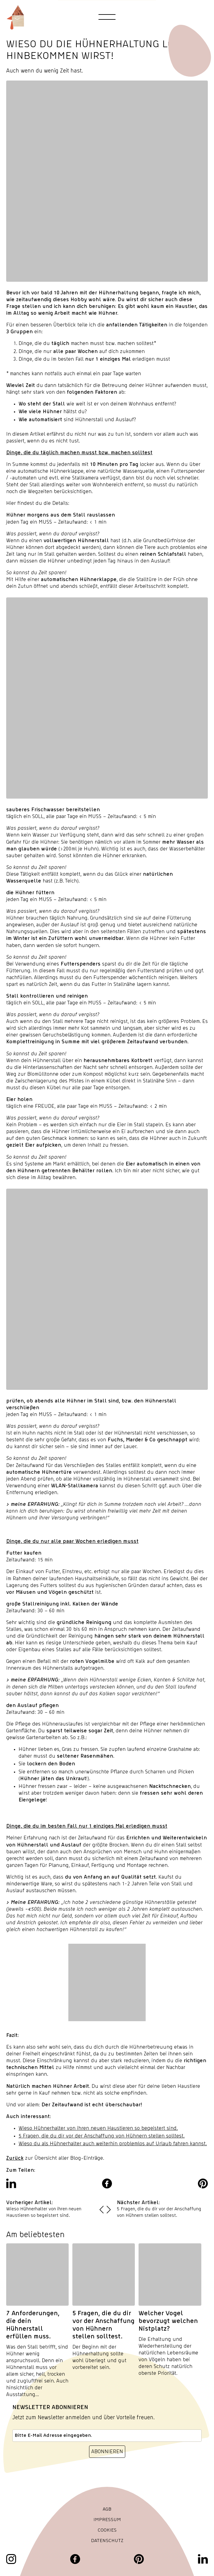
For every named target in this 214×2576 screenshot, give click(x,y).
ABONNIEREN (107, 2451)
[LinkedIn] (203, 2559)
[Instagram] (11, 2559)
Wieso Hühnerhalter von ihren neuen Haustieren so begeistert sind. (98, 2127)
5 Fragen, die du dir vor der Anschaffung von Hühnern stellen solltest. (102, 2135)
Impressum (107, 2519)
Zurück (15, 2158)
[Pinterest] (139, 2559)
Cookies (107, 2530)
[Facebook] (75, 2559)
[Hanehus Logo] (15, 17)
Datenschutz (107, 2540)
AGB (107, 2509)
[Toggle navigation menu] (107, 17)
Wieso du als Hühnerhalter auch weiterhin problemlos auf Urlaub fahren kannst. (113, 2143)
